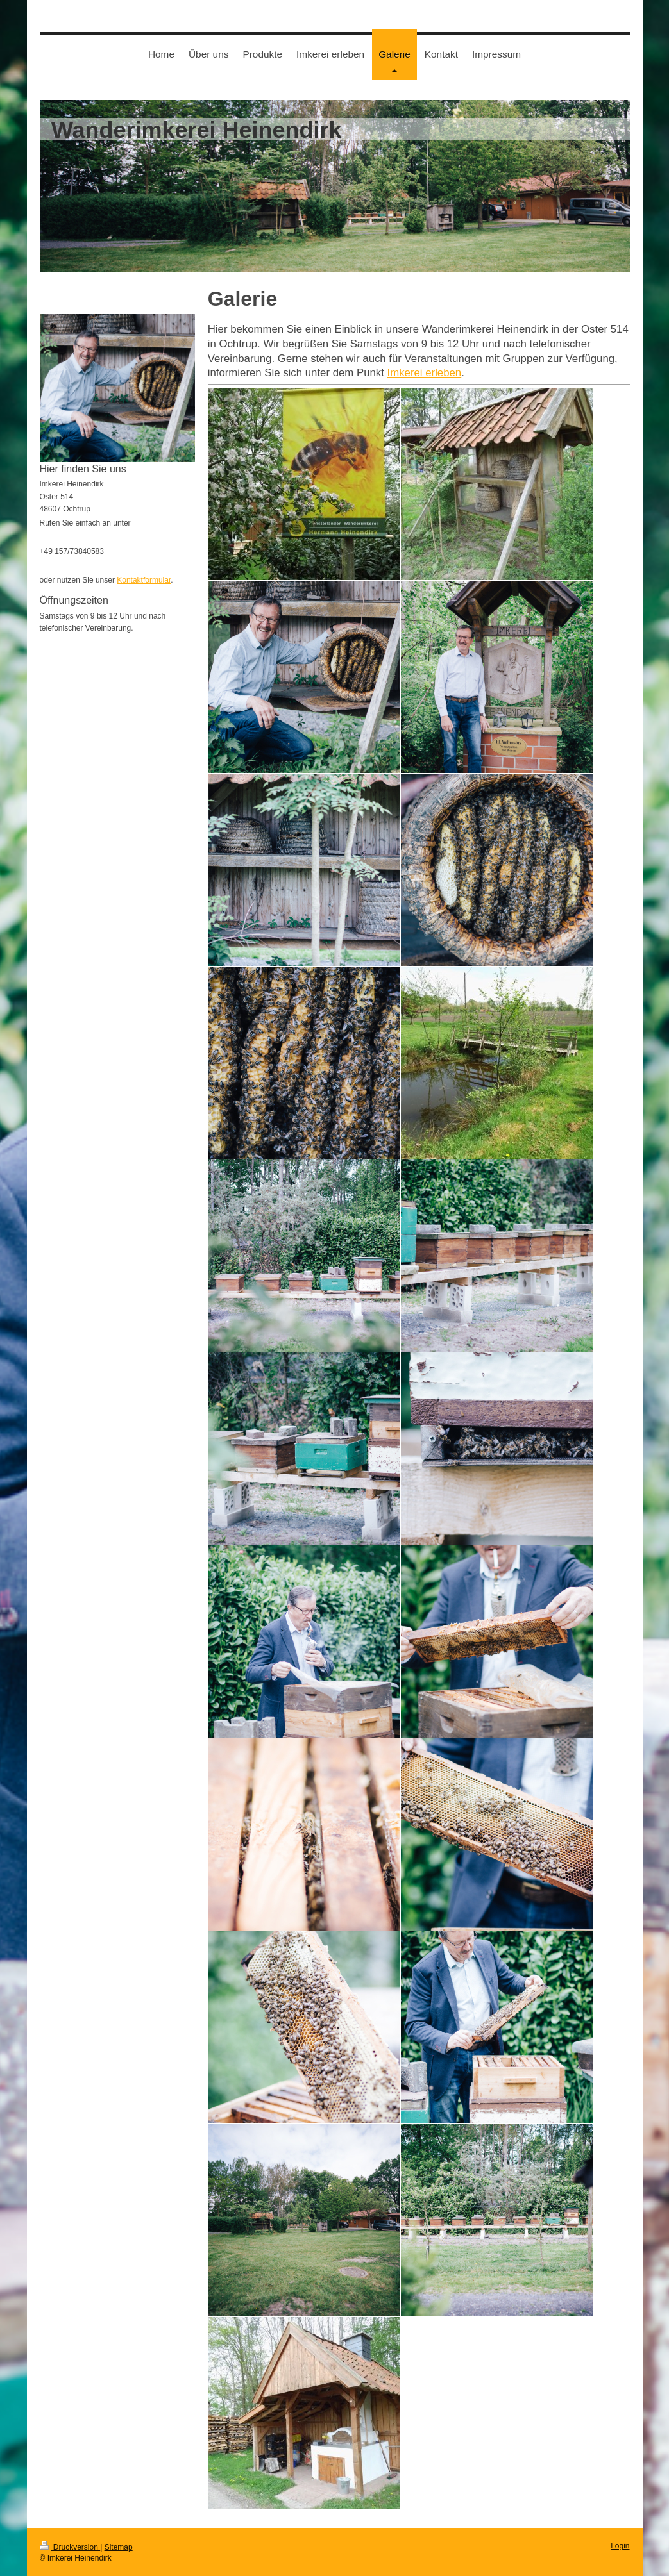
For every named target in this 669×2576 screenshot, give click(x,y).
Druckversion (70, 2547)
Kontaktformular (144, 580)
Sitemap (119, 2547)
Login (620, 2545)
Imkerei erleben (424, 373)
